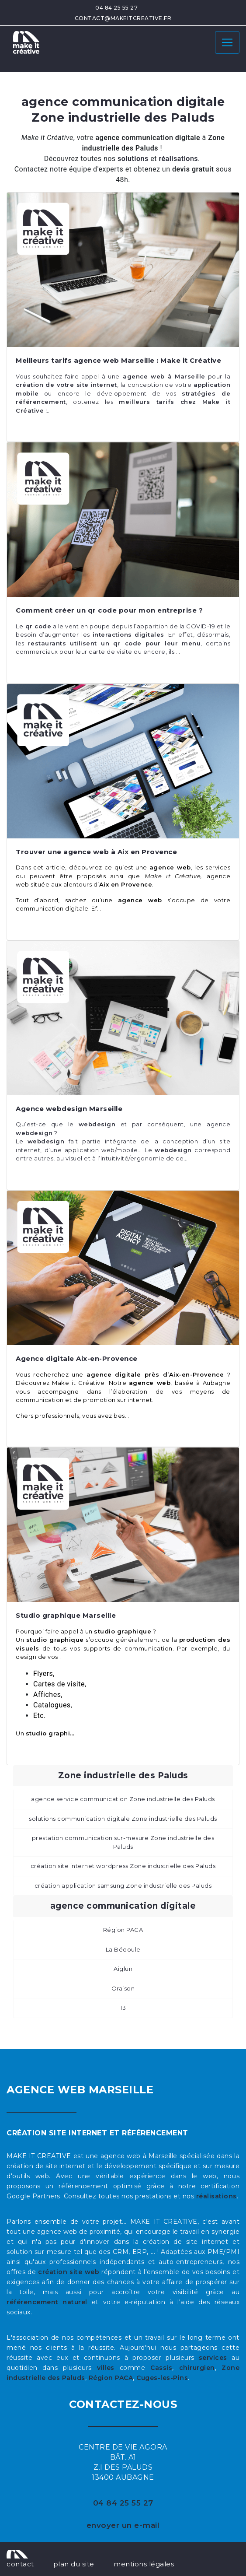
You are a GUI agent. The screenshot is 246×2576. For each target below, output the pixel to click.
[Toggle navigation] (227, 42)
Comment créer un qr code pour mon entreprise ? (109, 610)
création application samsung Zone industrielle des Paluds (123, 1885)
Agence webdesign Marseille (69, 1108)
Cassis (161, 2368)
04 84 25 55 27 (116, 7)
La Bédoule (123, 1949)
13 (123, 2007)
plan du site (73, 2564)
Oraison (123, 1988)
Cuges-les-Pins (162, 2378)
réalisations (216, 2196)
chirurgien (197, 2368)
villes (105, 2368)
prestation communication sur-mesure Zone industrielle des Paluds (123, 1842)
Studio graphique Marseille (66, 1615)
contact (20, 2564)
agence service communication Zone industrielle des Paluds (123, 1798)
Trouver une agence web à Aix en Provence (96, 852)
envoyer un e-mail (123, 2525)
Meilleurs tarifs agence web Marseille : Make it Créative (118, 360)
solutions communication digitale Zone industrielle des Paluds (123, 1818)
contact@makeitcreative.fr (123, 18)
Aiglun (123, 1968)
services (213, 2358)
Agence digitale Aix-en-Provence (77, 1358)
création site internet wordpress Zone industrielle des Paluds (123, 1865)
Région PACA (123, 1929)
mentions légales (144, 2564)
